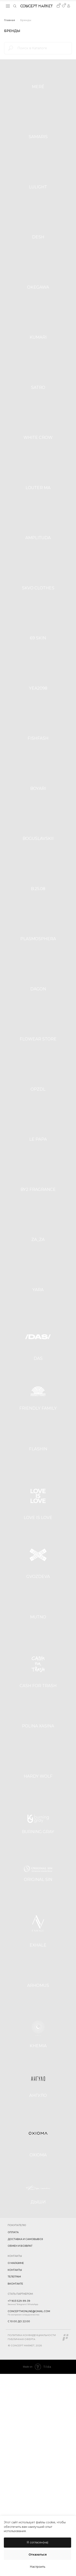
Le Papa (38, 1139)
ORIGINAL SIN (38, 1879)
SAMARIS (38, 136)
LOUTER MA (38, 487)
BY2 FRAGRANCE (38, 1189)
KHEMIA (38, 2045)
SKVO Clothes (38, 588)
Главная (9, 20)
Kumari (38, 337)
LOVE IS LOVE (38, 1517)
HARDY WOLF (38, 1776)
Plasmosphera (38, 938)
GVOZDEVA (38, 1576)
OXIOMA (38, 2155)
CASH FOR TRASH (38, 1685)
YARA (38, 1289)
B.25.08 (38, 888)
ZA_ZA (38, 1239)
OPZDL (38, 1089)
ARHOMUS (38, 1985)
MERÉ (38, 86)
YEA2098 (38, 688)
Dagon (38, 989)
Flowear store (38, 1039)
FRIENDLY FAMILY (38, 1408)
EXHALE (38, 1945)
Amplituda (38, 537)
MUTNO (38, 1617)
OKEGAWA (38, 287)
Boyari (38, 788)
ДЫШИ (38, 2201)
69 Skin (38, 638)
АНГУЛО (38, 2095)
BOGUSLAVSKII (38, 838)
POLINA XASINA (38, 1726)
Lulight (38, 187)
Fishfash (38, 738)
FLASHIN (38, 1448)
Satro (38, 387)
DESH (38, 237)
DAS (38, 1358)
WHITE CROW (38, 437)
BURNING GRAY (38, 1831)
